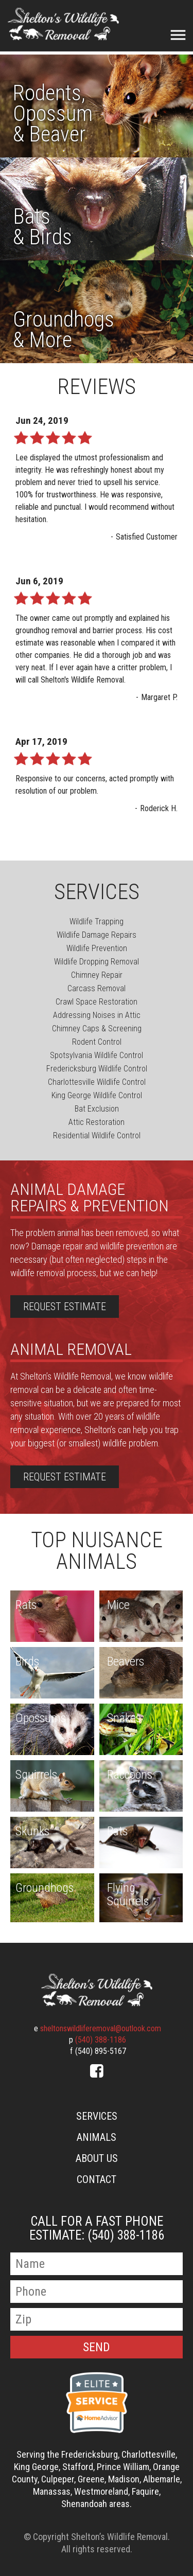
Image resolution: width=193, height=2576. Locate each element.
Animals (96, 2137)
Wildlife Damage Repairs (96, 935)
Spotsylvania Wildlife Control (96, 1055)
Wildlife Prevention (96, 948)
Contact (96, 2179)
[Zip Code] (96, 2319)
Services (96, 2116)
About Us (97, 2158)
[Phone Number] (96, 2291)
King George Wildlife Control (96, 1095)
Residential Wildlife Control (97, 1135)
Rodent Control (96, 1042)
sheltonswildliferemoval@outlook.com (100, 2028)
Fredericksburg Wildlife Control (96, 1069)
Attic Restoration (96, 1122)
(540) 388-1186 (100, 2040)
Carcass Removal (96, 988)
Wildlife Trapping (96, 921)
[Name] (96, 2263)
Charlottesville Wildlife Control (97, 1082)
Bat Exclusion (97, 1109)
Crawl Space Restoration (96, 1002)
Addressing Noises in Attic (97, 1015)
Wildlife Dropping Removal (96, 962)
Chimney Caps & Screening (97, 1028)
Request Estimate (64, 1306)
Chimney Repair (96, 975)
